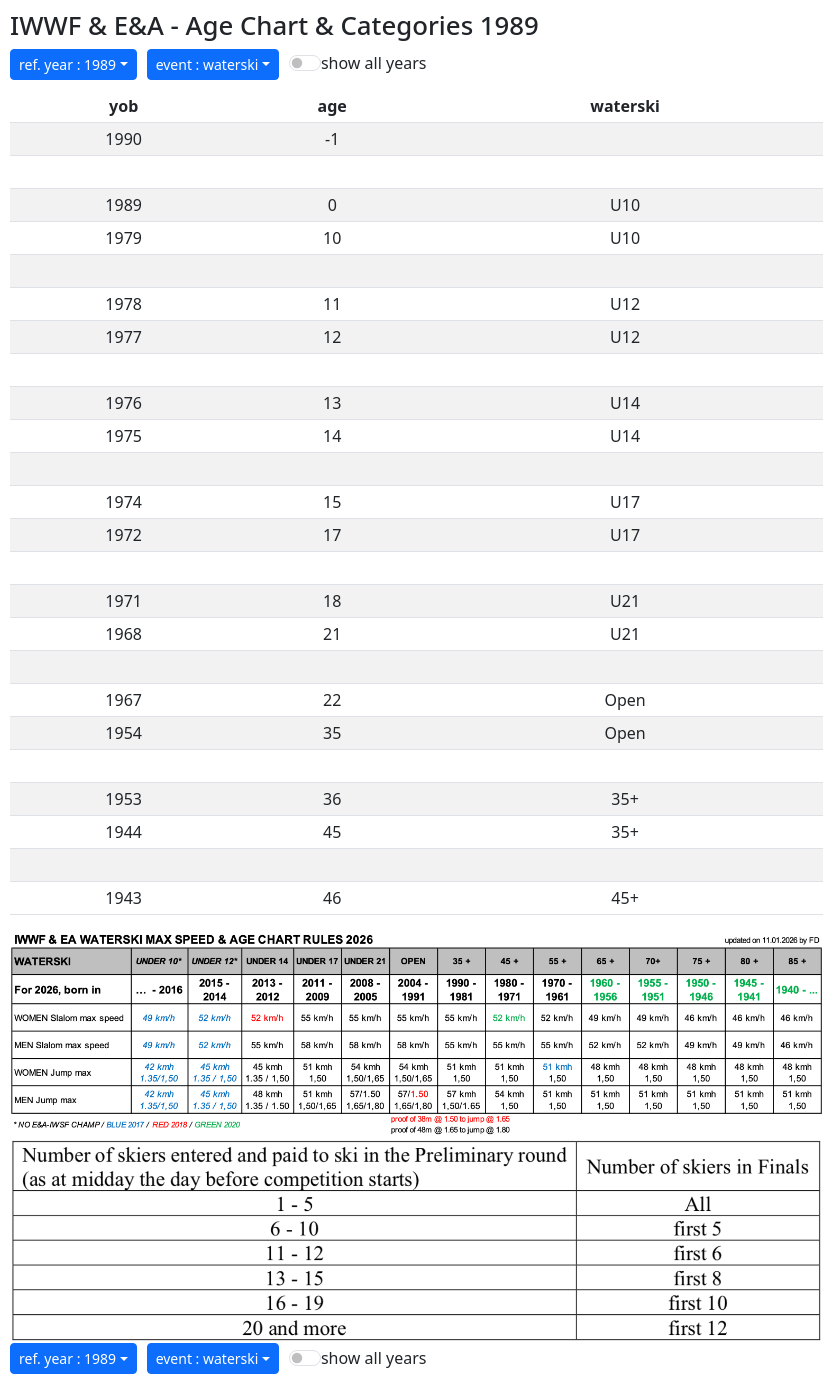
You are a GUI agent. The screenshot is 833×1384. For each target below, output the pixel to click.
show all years (373, 63)
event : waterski (207, 64)
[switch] (305, 63)
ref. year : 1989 (67, 64)
